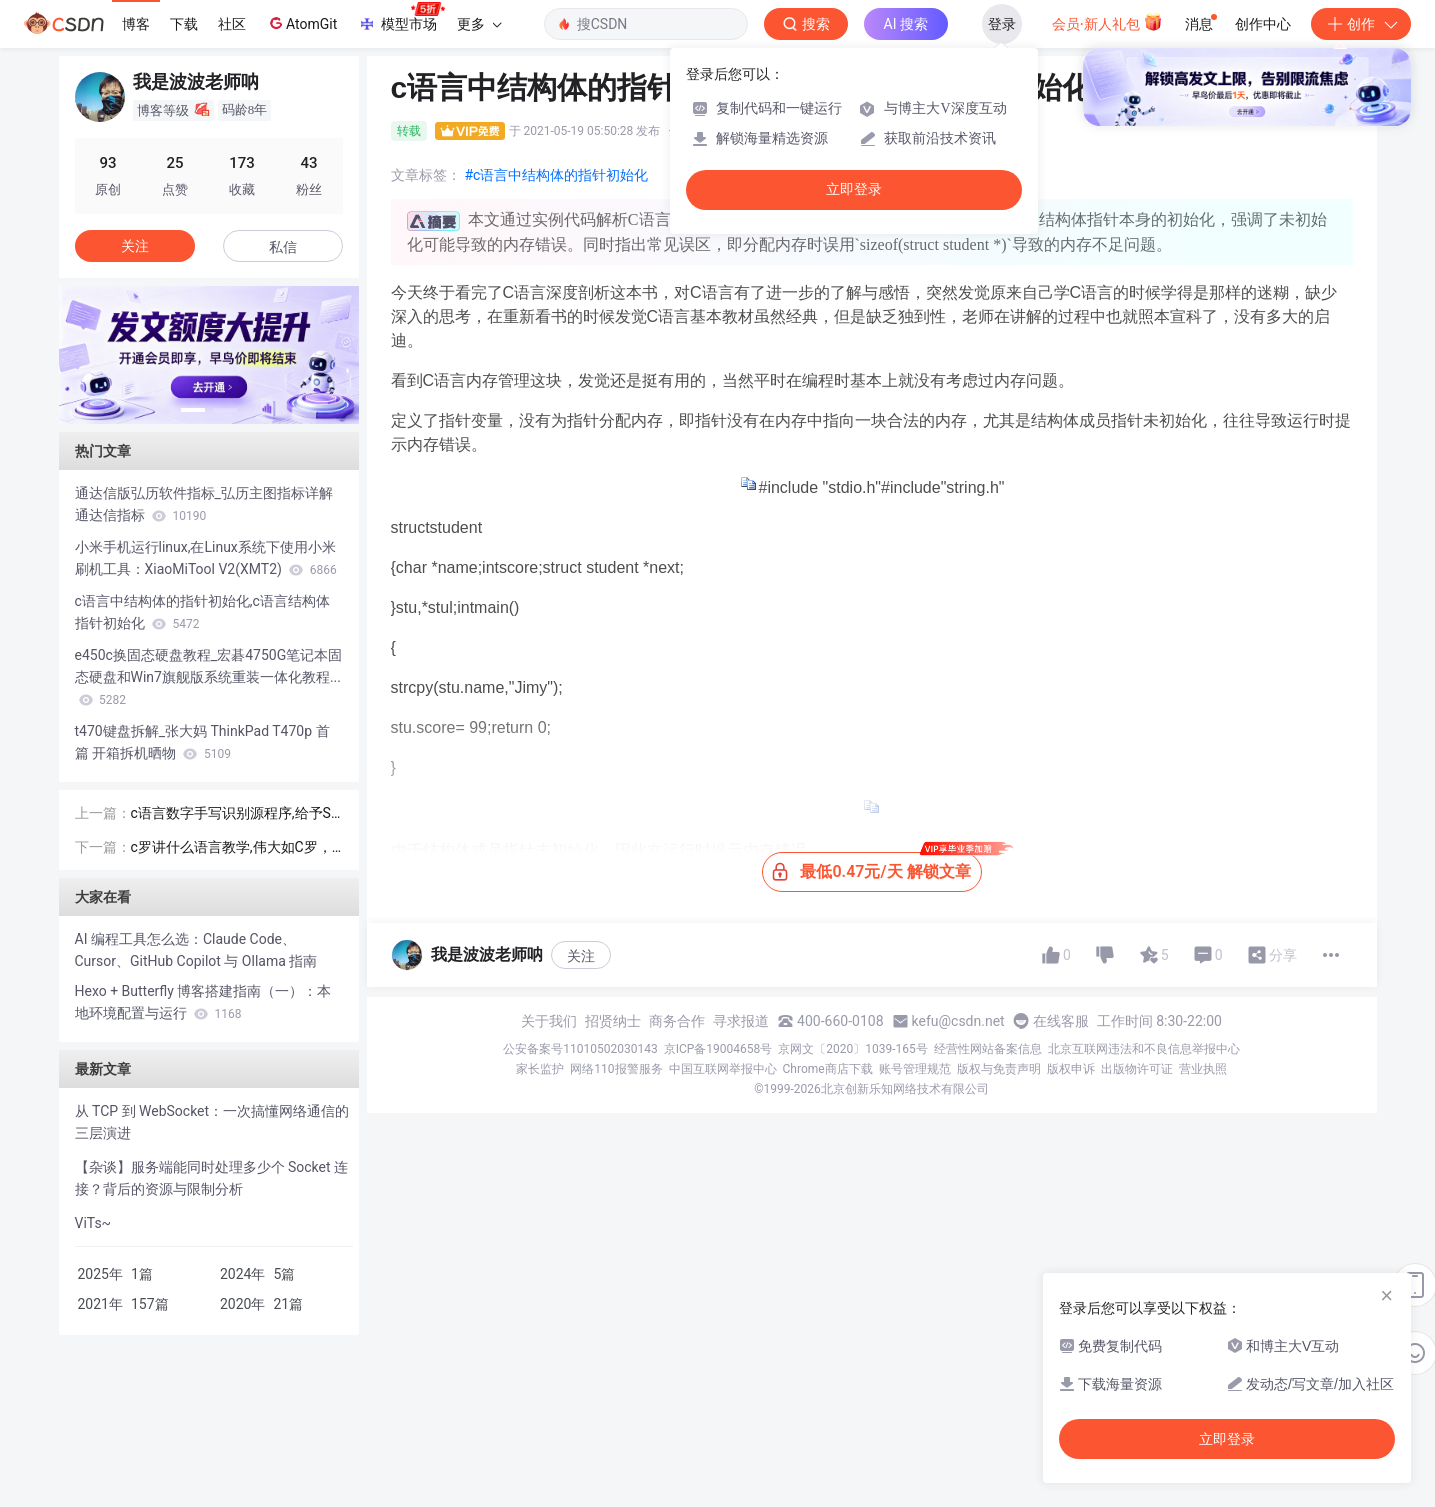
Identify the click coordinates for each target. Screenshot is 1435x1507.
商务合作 (677, 1021)
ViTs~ (93, 1223)
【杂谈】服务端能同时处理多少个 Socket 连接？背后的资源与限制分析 (212, 1178)
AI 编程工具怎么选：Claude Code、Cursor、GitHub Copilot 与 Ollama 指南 (196, 950)
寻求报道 (741, 1021)
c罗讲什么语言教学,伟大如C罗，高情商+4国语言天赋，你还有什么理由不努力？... (237, 848)
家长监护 (540, 1069)
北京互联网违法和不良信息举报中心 (1144, 1049)
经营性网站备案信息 (988, 1049)
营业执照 (1203, 1069)
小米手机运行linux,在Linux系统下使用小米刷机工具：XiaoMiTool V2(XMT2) (206, 558)
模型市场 (401, 18)
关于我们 (549, 1021)
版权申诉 (1071, 1069)
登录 (1002, 24)
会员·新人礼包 (1107, 22)
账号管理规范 (915, 1069)
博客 (136, 24)
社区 (232, 24)
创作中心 (1263, 24)
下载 (184, 24)
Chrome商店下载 (828, 1069)
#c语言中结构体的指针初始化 (557, 175)
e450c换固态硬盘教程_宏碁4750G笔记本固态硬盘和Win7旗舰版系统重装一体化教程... (209, 677)
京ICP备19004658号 (718, 1049)
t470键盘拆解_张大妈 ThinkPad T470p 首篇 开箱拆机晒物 (202, 742)
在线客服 (1061, 1021)
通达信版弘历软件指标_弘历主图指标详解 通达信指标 (204, 504)
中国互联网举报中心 (723, 1069)
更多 (479, 24)
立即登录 (854, 189)
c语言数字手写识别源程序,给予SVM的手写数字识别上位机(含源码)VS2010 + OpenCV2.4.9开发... (235, 814)
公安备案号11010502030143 (580, 1049)
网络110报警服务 (616, 1069)
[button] (193, 410)
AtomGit (301, 23)
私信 (283, 247)
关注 (581, 956)
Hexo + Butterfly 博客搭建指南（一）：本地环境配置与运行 (203, 1002)
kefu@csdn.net (958, 1021)
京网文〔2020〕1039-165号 (853, 1049)
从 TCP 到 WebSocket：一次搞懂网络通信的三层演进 (212, 1122)
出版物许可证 (1137, 1069)
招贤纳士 (613, 1021)
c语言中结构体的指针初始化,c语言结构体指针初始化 (202, 612)
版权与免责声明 (999, 1069)
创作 (1361, 24)
